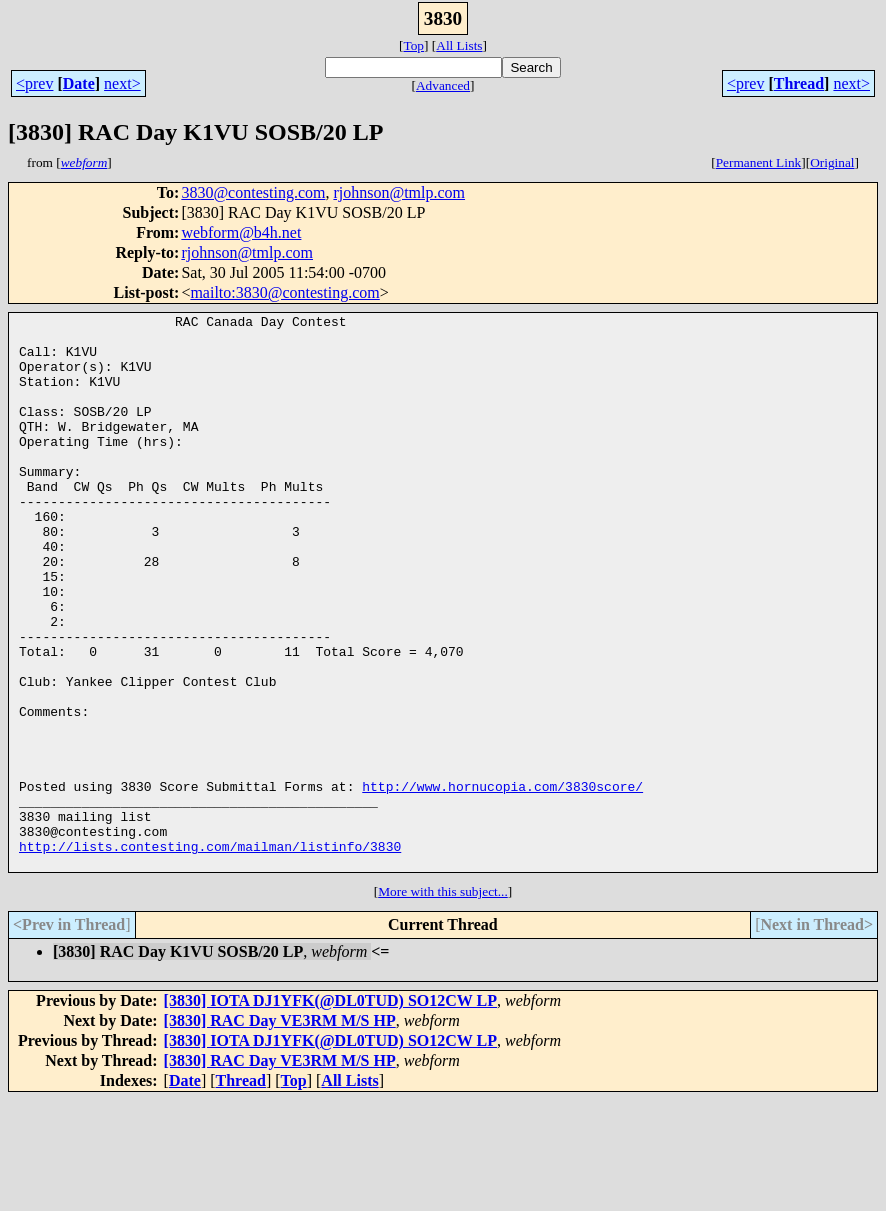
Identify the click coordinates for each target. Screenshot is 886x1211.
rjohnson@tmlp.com (399, 192)
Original (832, 162)
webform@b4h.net (241, 232)
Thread (799, 83)
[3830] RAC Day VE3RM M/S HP (280, 1131)
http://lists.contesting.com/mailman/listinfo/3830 (210, 954)
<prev (34, 83)
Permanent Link (759, 162)
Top (413, 45)
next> (122, 83)
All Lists (459, 45)
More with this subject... (443, 1002)
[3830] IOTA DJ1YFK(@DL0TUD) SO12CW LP (330, 1111)
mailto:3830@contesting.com (284, 292)
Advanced (443, 85)
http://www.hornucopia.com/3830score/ (502, 882)
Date (79, 83)
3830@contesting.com (253, 192)
